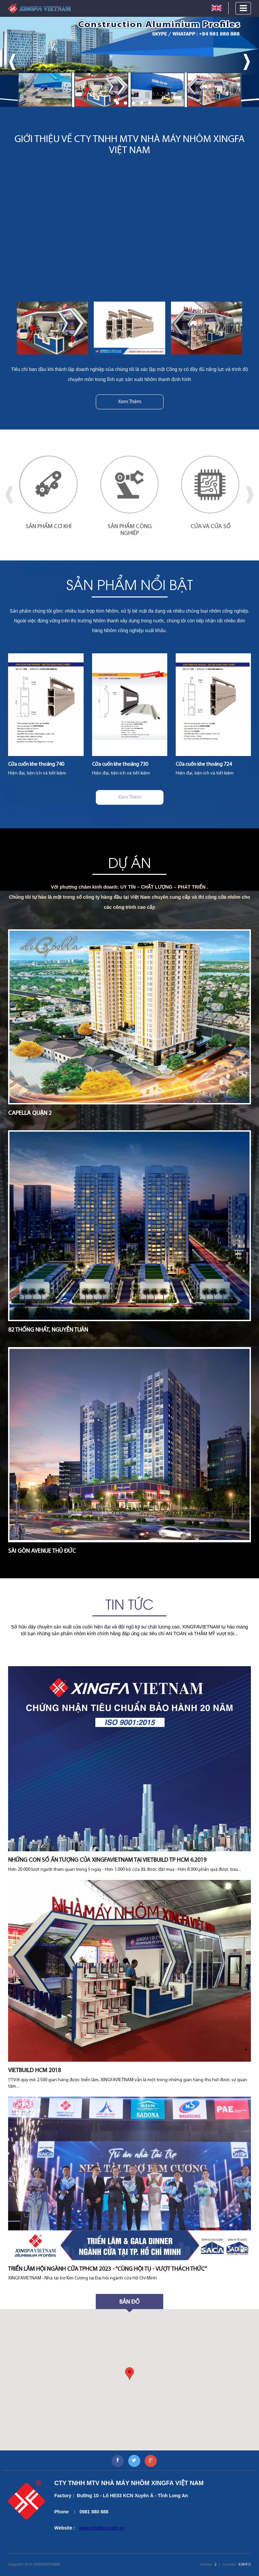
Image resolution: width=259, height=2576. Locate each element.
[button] (109, 103)
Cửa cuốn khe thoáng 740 (36, 764)
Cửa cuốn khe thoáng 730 (120, 764)
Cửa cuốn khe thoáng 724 (204, 764)
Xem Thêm (129, 402)
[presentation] (12, 62)
